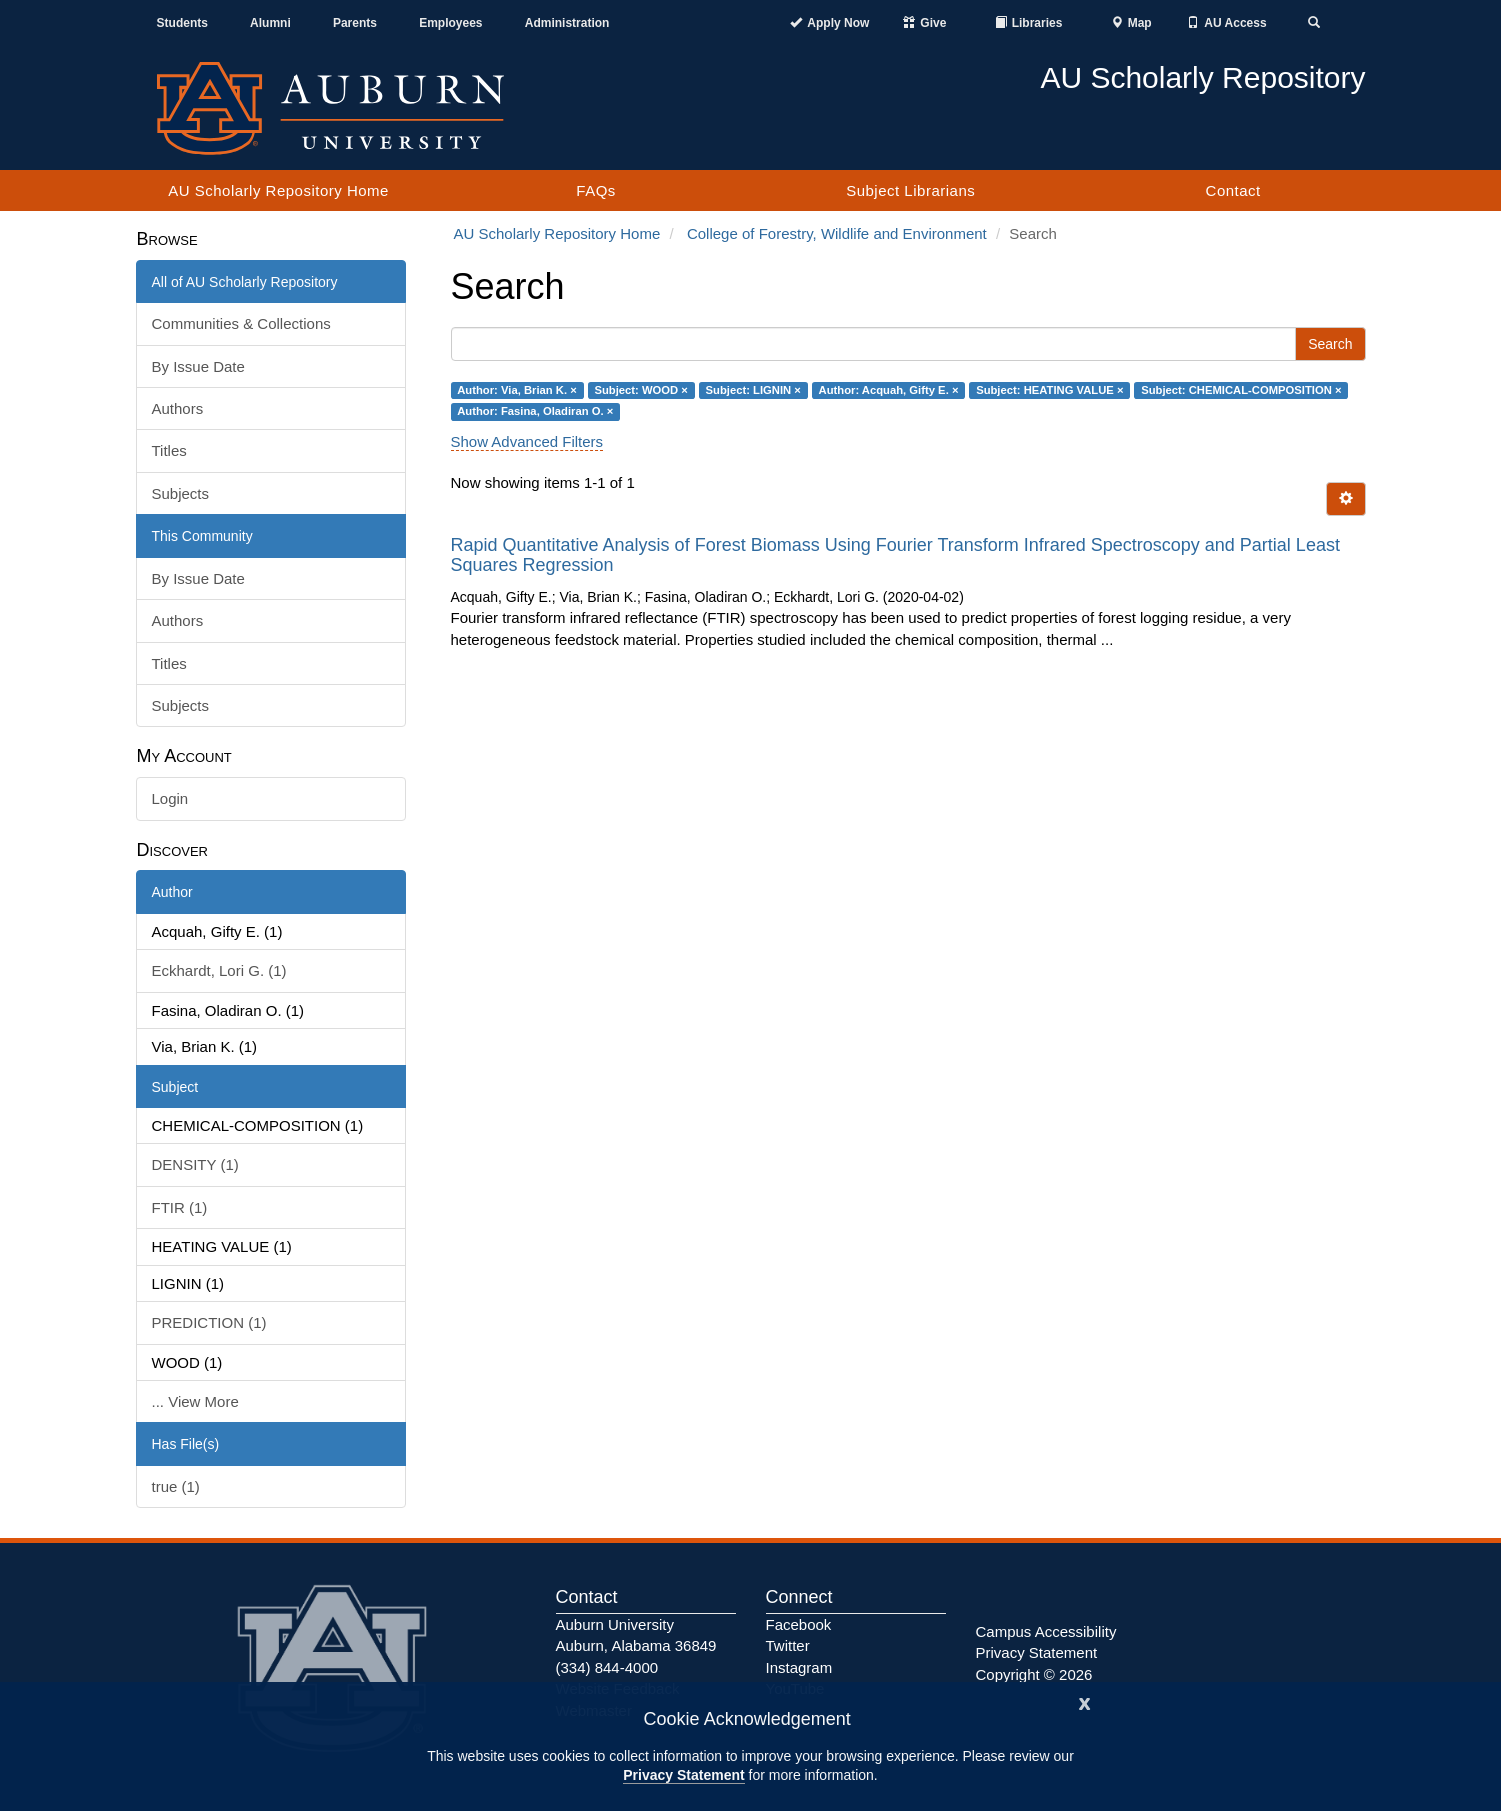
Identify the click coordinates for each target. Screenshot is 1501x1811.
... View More (195, 1401)
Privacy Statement (683, 1775)
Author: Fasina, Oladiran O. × (535, 411)
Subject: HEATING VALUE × (1049, 390)
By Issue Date (198, 366)
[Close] (1085, 1701)
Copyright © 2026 (1034, 1674)
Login (170, 798)
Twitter (788, 1645)
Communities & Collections (241, 323)
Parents (355, 23)
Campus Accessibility (1046, 1631)
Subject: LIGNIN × (753, 390)
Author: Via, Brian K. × (517, 390)
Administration (567, 23)
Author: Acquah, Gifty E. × (889, 390)
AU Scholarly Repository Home (278, 190)
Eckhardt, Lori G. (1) (219, 970)
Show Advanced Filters (527, 441)
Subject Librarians (910, 190)
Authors (178, 408)
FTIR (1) (180, 1207)
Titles (169, 450)
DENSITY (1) (195, 1164)
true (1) (176, 1486)
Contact (1233, 190)
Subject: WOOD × (640, 390)
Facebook (799, 1624)
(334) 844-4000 (607, 1667)
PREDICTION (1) (209, 1322)
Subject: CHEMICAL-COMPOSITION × (1241, 390)
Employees (450, 23)
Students (182, 23)
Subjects (181, 493)
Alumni (270, 23)
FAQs (596, 190)
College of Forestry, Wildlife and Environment (837, 233)
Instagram (799, 1667)
